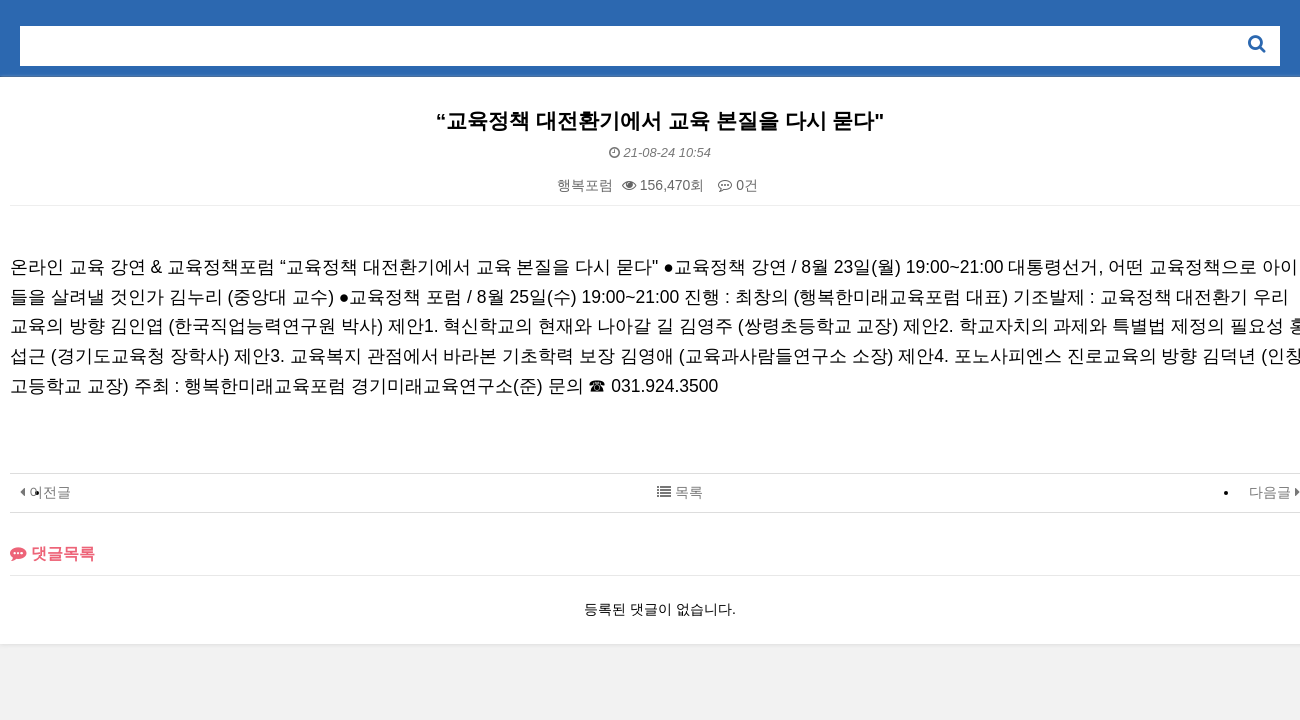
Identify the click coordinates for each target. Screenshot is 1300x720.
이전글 (45, 492)
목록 (680, 492)
